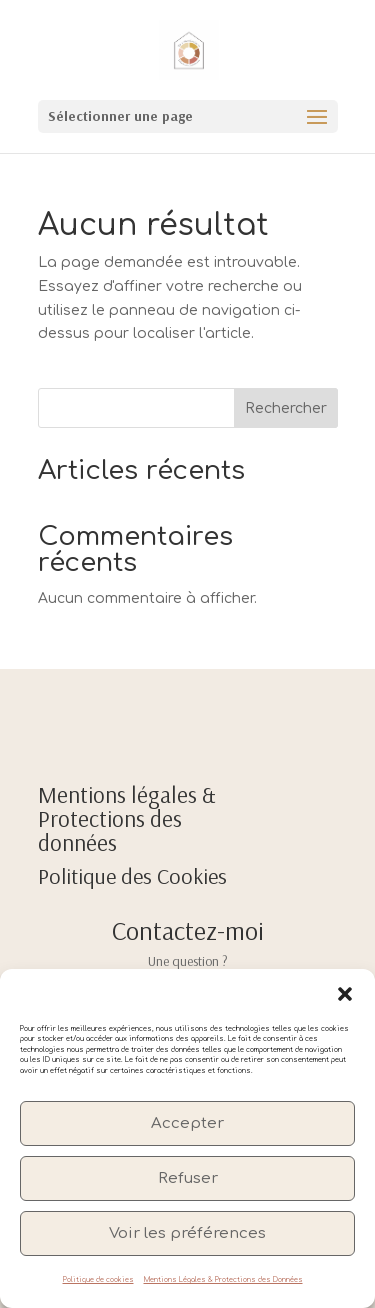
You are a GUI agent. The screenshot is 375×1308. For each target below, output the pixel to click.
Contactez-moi (188, 930)
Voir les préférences (187, 1233)
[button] (345, 994)
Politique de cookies (98, 1280)
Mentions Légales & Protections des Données (223, 1280)
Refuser (188, 1178)
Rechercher (286, 408)
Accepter (187, 1123)
